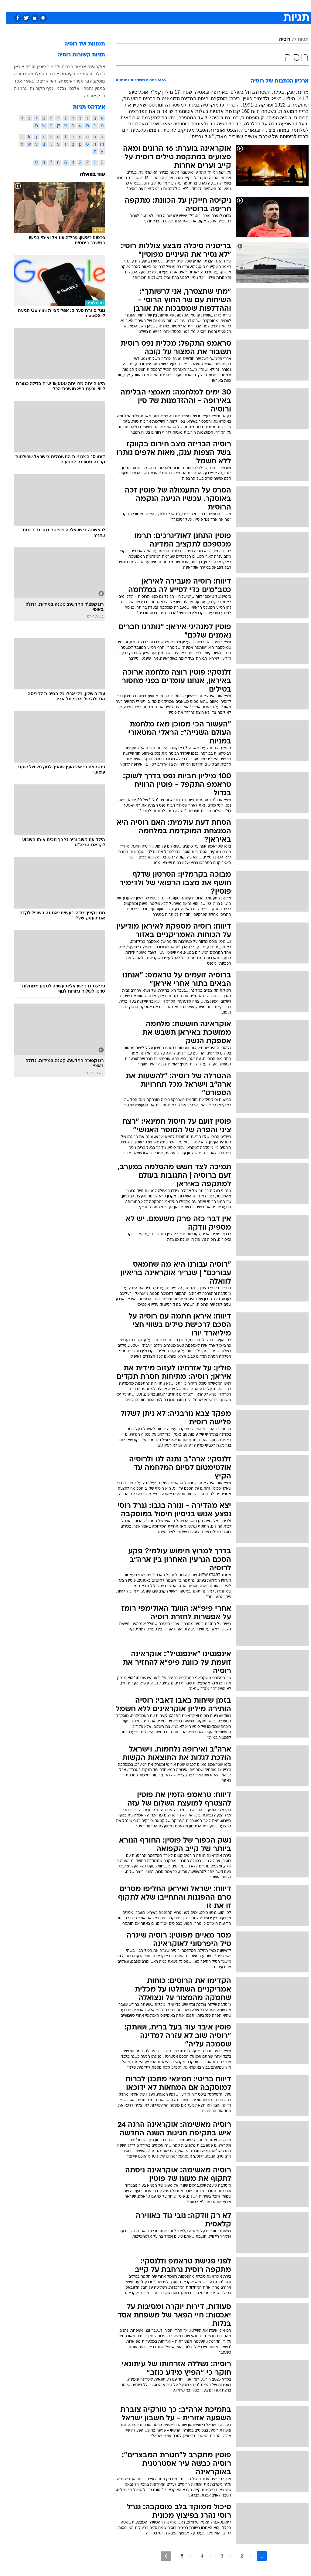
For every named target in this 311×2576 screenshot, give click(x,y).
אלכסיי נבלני (62, 88)
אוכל (166, 6)
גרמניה (14, 88)
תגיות (297, 39)
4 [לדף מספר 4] (196, 2556)
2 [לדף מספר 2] (236, 2556)
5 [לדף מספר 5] (176, 2556)
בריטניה (77, 81)
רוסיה (279, 39)
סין (31, 81)
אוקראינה (90, 66)
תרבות (215, 6)
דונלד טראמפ (86, 73)
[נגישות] (8, 5)
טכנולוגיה (109, 6)
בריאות (149, 6)
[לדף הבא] (160, 2556)
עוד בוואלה (86, 174)
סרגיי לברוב (49, 73)
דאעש (63, 81)
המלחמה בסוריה (23, 73)
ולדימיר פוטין (43, 66)
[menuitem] (229, 6)
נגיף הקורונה (36, 88)
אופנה (88, 6)
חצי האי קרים (46, 81)
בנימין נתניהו (88, 88)
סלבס (197, 6)
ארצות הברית (68, 66)
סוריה (25, 66)
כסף (181, 6)
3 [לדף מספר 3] (216, 2556)
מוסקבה (91, 81)
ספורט (233, 6)
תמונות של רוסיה (79, 44)
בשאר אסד (18, 81)
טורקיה (66, 73)
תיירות (129, 6)
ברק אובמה (88, 95)
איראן (13, 66)
